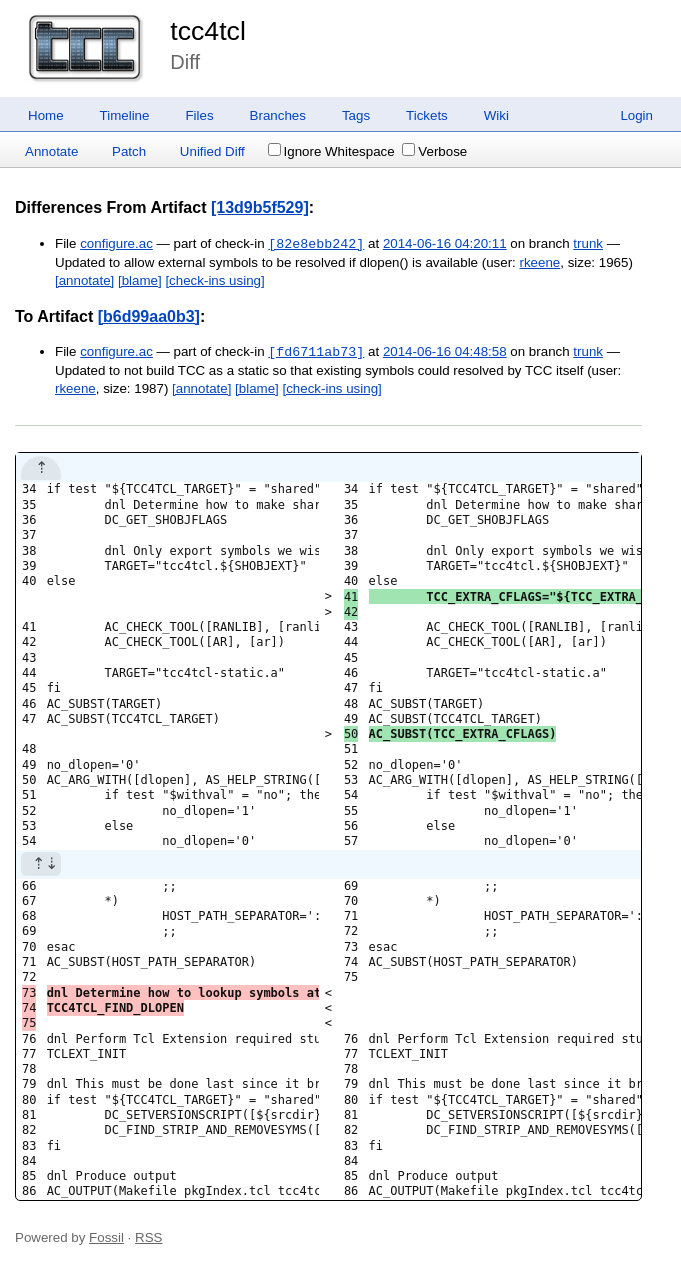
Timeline (125, 115)
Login (636, 115)
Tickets (427, 115)
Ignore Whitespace (331, 151)
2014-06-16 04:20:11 (445, 244)
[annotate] (84, 280)
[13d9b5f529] (260, 207)
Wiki (496, 115)
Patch (129, 151)
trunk (588, 244)
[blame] (140, 280)
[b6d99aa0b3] (149, 316)
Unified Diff (212, 151)
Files (199, 115)
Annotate (51, 151)
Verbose (434, 151)
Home (46, 115)
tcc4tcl (208, 31)
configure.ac (116, 244)
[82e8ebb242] (316, 244)
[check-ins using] (214, 280)
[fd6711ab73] (316, 352)
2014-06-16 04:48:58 (445, 352)
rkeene (540, 262)
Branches (278, 115)
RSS (148, 1237)
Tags (356, 115)
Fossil (106, 1237)
